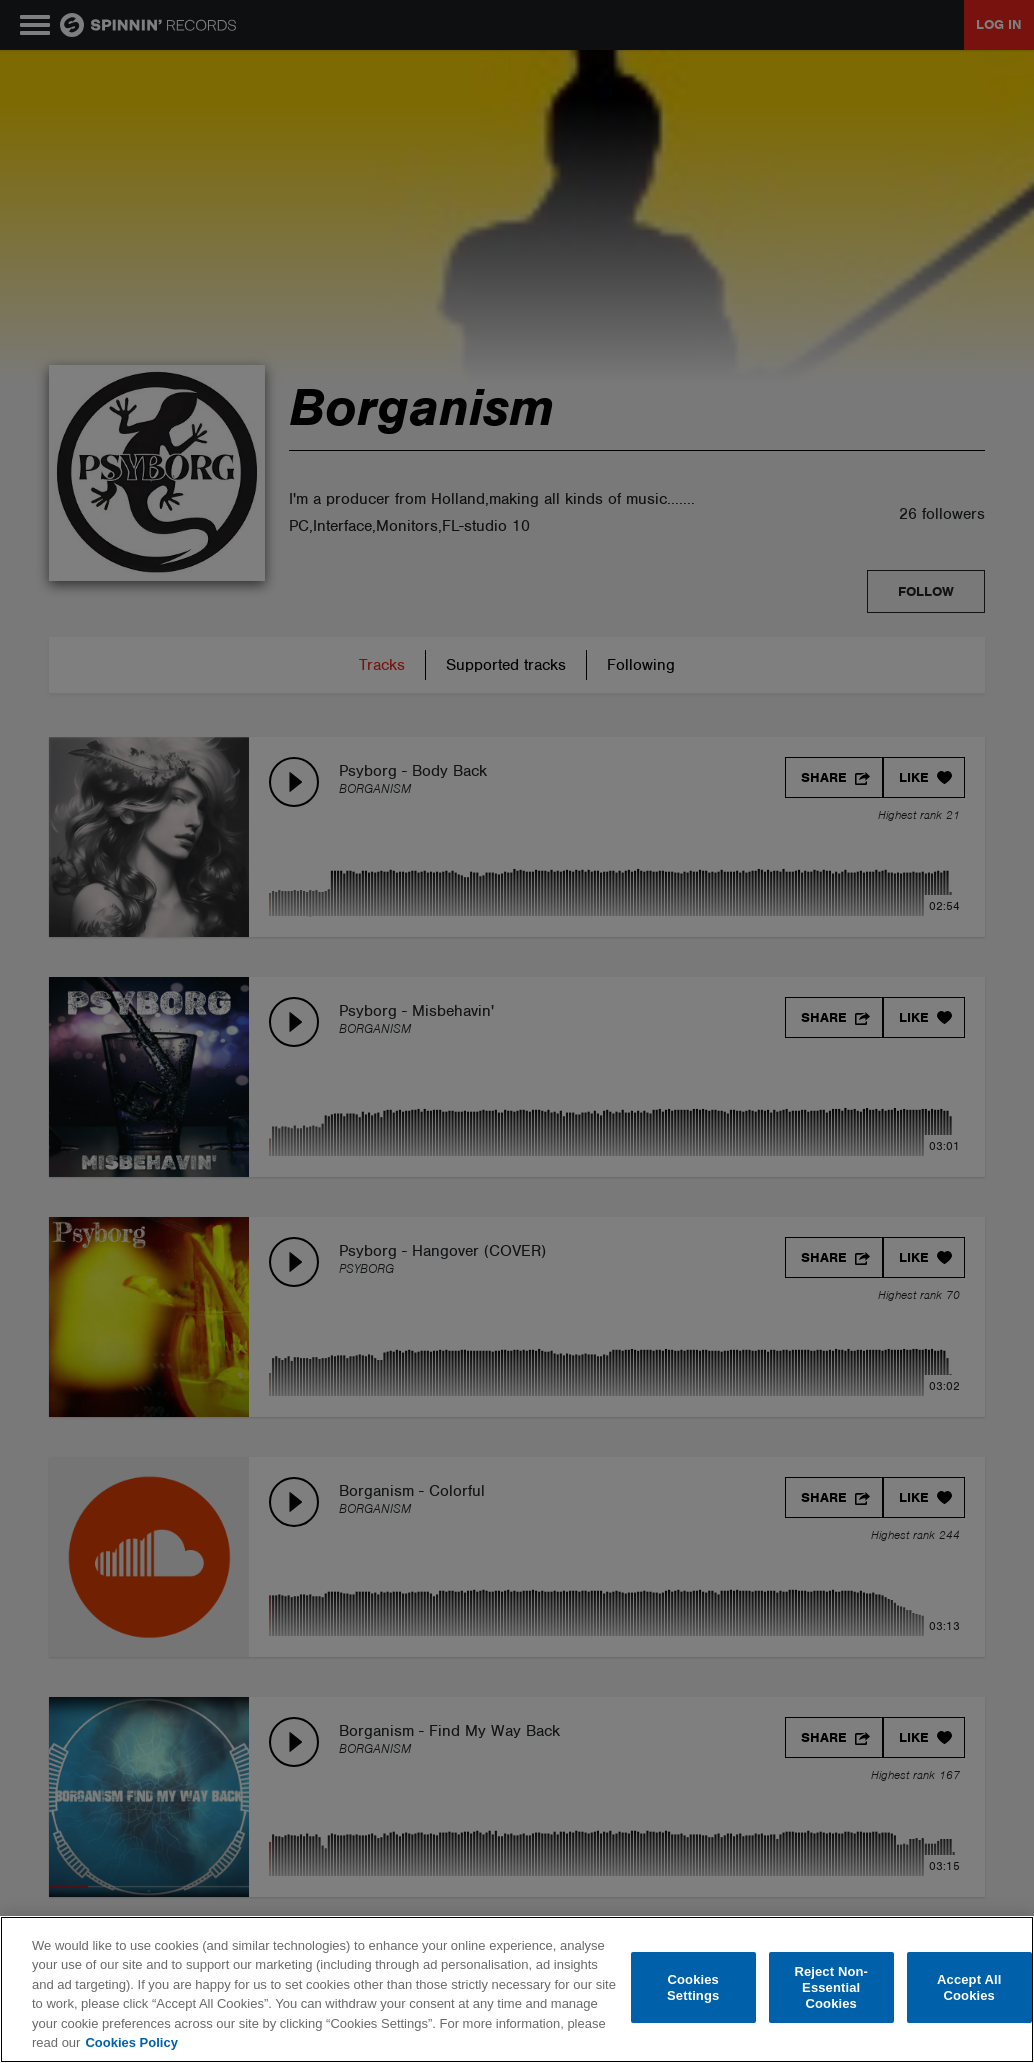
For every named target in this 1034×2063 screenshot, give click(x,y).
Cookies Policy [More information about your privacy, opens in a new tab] (131, 2042)
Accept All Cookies (969, 1987)
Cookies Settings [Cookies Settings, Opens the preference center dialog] (693, 1987)
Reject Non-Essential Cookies (831, 1988)
